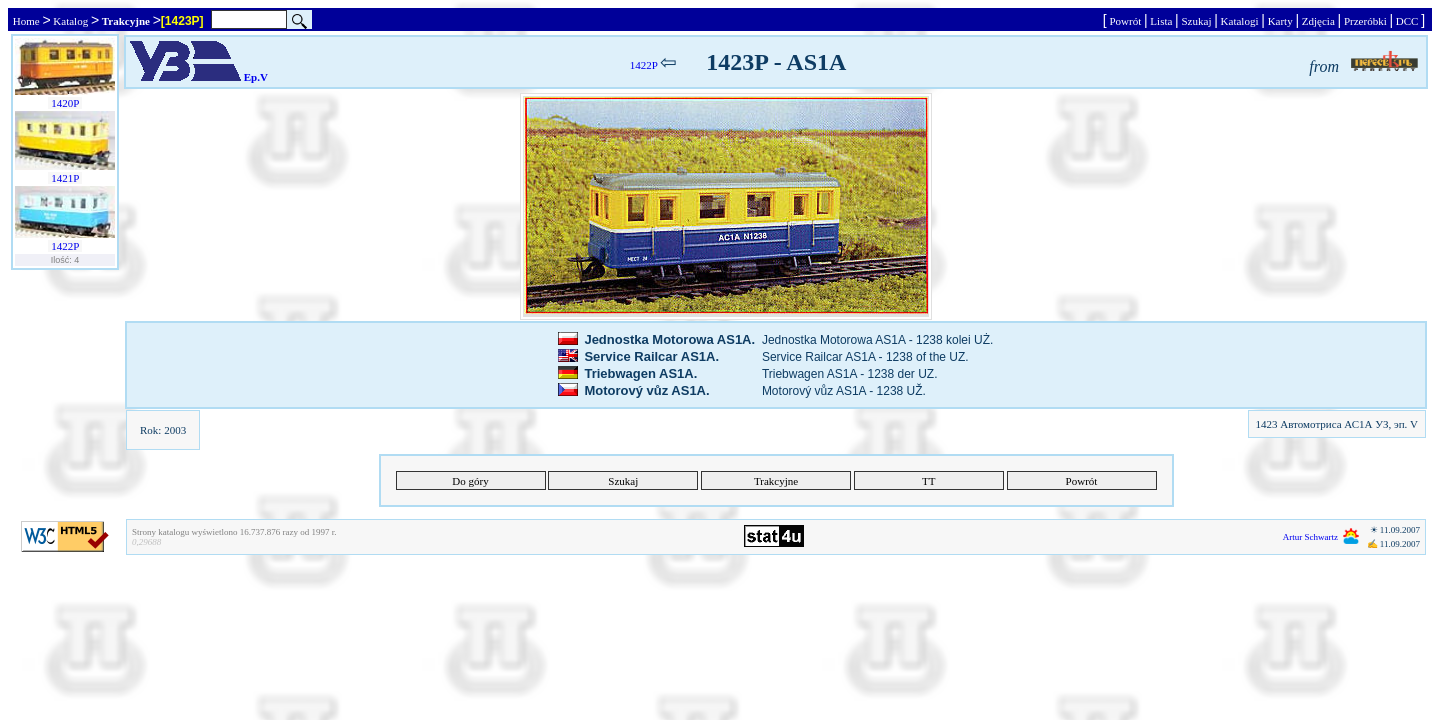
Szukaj (1196, 21)
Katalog (71, 21)
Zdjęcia (1318, 21)
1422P (64, 246)
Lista (1162, 21)
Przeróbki (1365, 21)
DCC (1407, 21)
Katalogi (1239, 21)
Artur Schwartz (1310, 537)
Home (26, 21)
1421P (64, 178)
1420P (64, 103)
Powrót (1125, 21)
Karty (1280, 21)
